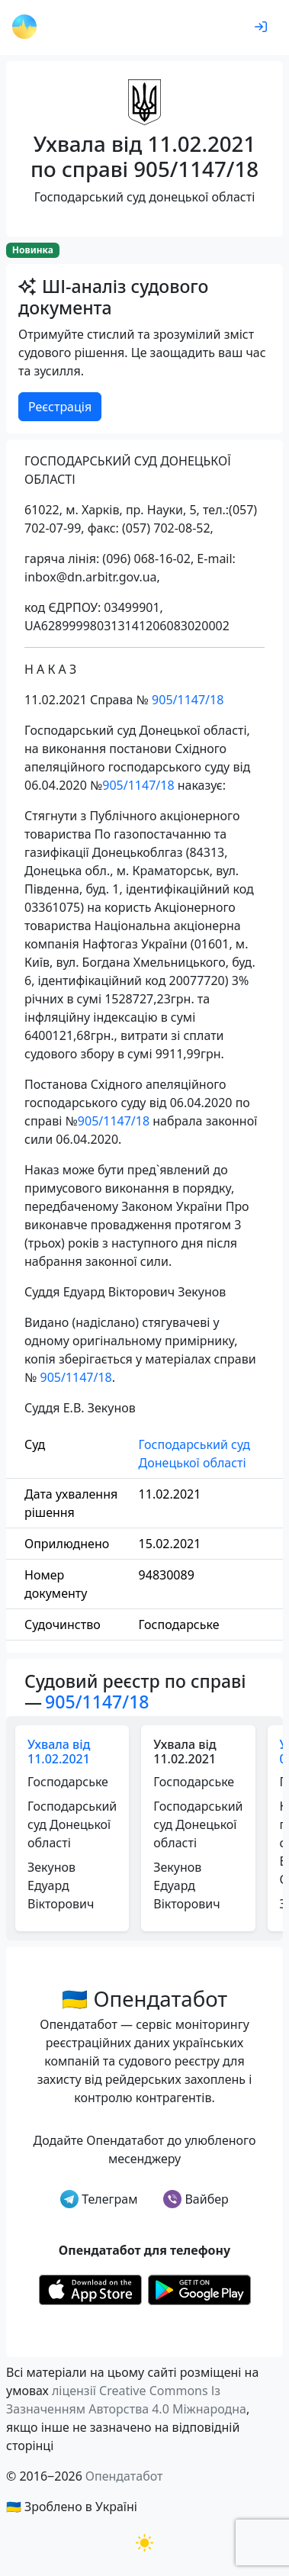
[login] (261, 27)
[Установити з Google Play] (199, 2288)
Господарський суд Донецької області (194, 1453)
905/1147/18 (187, 699)
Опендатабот (124, 2476)
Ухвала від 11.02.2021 (58, 1751)
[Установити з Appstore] (90, 2288)
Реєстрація (60, 406)
